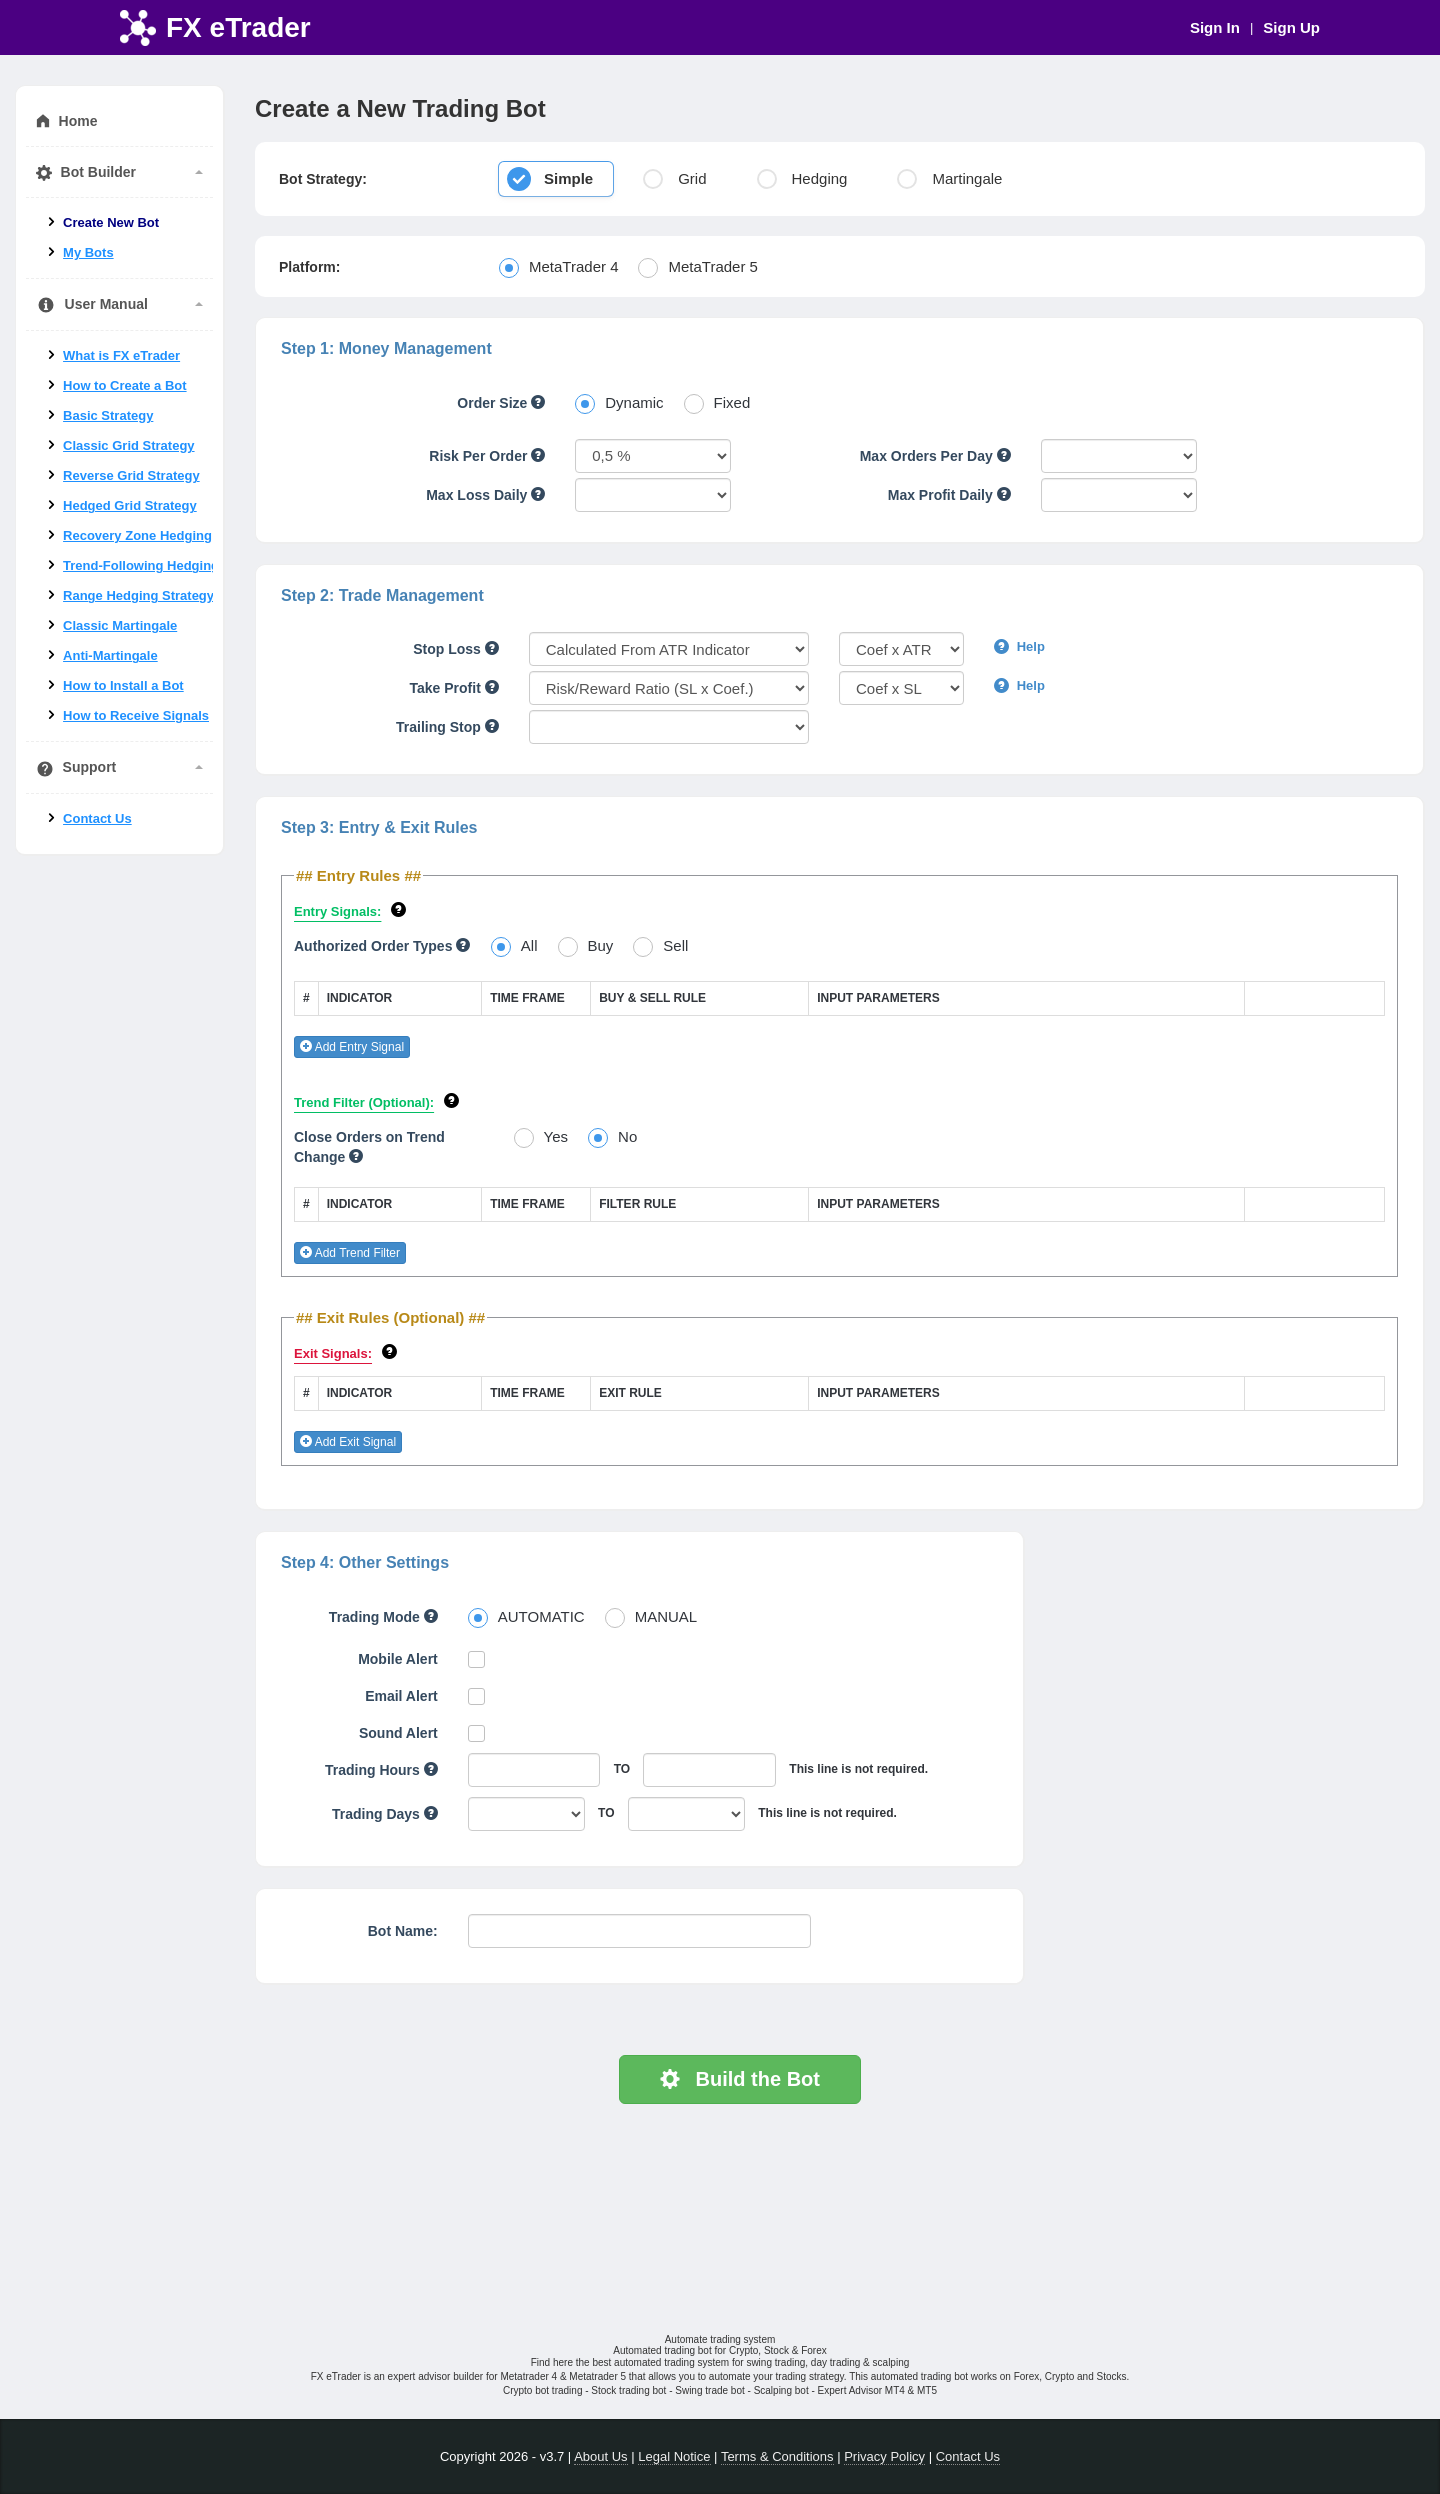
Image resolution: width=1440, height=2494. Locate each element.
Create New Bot (111, 222)
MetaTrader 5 (712, 266)
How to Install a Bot (123, 685)
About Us (600, 2456)
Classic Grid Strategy (129, 445)
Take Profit (454, 688)
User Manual (119, 305)
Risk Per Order (487, 456)
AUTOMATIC (541, 1616)
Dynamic (634, 402)
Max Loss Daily (485, 495)
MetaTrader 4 (573, 266)
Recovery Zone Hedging (137, 535)
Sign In (1215, 27)
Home (67, 121)
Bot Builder (119, 172)
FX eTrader (238, 27)
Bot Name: (403, 1931)
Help (1019, 646)
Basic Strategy (108, 415)
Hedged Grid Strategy (130, 505)
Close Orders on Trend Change (369, 1147)
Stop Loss (456, 649)
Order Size (501, 403)
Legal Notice (674, 2456)
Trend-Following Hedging (141, 565)
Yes (556, 1136)
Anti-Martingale (110, 655)
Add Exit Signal (348, 1442)
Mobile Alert (398, 1659)
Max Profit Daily (949, 495)
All (529, 945)
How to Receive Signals (136, 715)
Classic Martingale (120, 625)
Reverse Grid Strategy (131, 475)
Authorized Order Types (382, 946)
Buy (601, 945)
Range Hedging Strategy (138, 595)
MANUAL (666, 1616)
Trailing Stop (447, 727)
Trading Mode (383, 1617)
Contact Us (97, 818)
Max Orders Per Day (935, 456)
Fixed (732, 402)
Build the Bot (740, 2079)
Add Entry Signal (352, 1047)
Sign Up (1291, 27)
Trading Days (385, 1814)
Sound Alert (398, 1733)
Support (119, 768)
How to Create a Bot (125, 385)
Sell (675, 945)
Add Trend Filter (350, 1253)
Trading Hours (381, 1770)
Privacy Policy (884, 2456)
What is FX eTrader (121, 355)
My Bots (88, 252)
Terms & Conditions (777, 2456)
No (627, 1136)
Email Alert (401, 1696)
